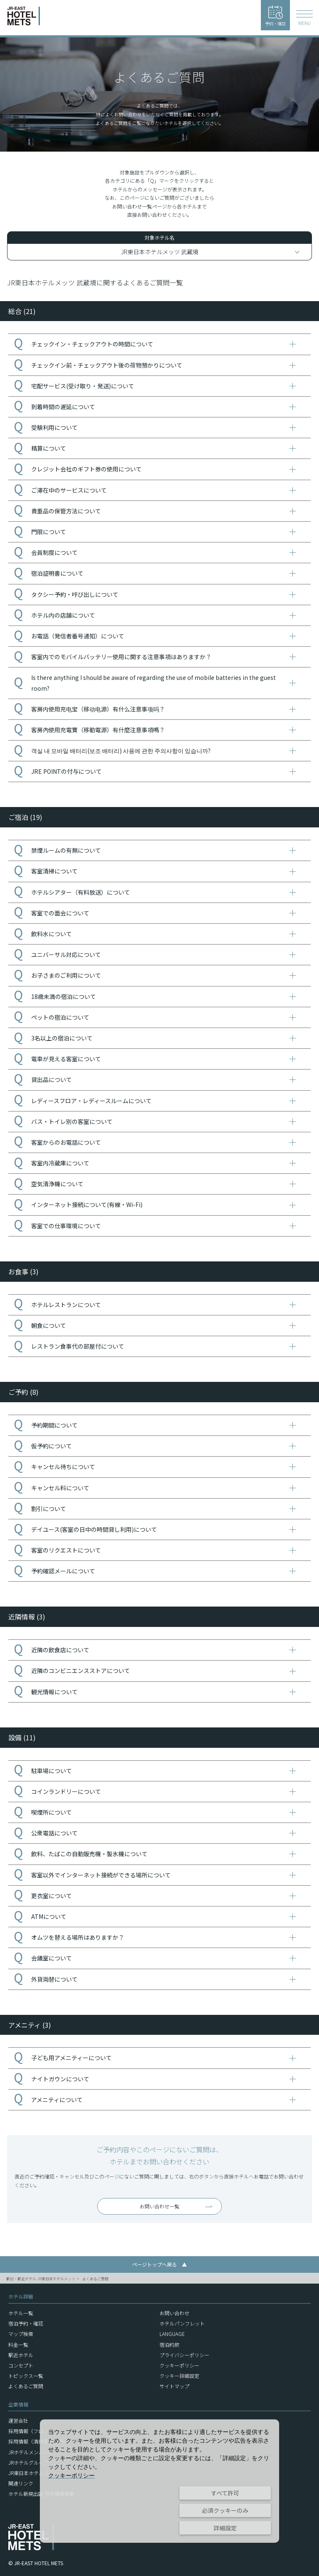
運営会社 (18, 2420)
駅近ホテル (20, 2354)
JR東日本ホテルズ (28, 2472)
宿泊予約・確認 (25, 2323)
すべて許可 (225, 2493)
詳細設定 (225, 2528)
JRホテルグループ (28, 2462)
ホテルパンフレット (182, 2323)
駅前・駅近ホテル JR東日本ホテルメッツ (40, 2279)
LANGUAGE (172, 2333)
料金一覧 (18, 2344)
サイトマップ (174, 2386)
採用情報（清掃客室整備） (38, 2441)
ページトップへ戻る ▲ (159, 2264)
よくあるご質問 (95, 2279)
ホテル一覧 (20, 2312)
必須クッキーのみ (225, 2510)
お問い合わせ (174, 2312)
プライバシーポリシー (184, 2354)
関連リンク (20, 2483)
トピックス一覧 (25, 2375)
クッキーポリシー (179, 2365)
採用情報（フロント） (33, 2430)
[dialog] (159, 2481)
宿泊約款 (169, 2344)
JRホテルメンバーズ (30, 2452)
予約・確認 (275, 16)
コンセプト (20, 2365)
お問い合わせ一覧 (159, 2206)
